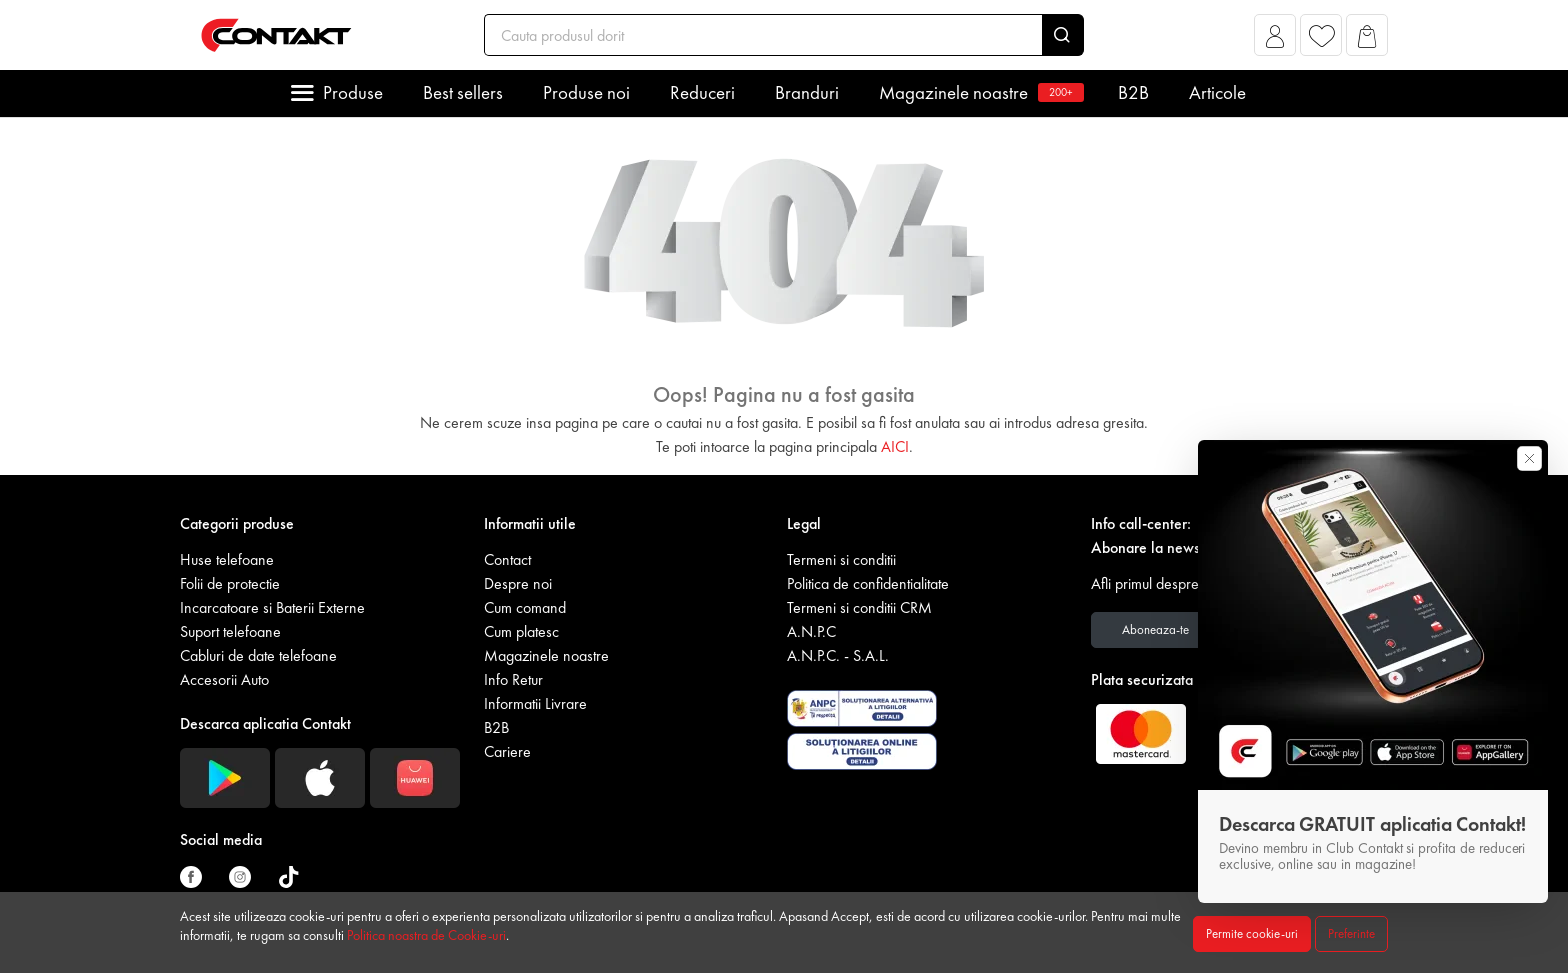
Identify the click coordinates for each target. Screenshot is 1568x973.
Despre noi (518, 583)
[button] (1275, 40)
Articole (1217, 92)
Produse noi (586, 92)
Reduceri (702, 92)
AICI (895, 446)
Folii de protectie (230, 583)
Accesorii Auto (224, 679)
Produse (353, 92)
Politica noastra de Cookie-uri (426, 935)
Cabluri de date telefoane (258, 655)
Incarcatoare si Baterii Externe (272, 607)
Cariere (507, 751)
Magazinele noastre (978, 92)
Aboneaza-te (1155, 629)
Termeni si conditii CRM (859, 607)
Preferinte (1351, 933)
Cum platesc (521, 631)
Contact (507, 559)
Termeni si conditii (841, 559)
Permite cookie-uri (1252, 933)
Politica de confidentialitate (868, 583)
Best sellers (463, 92)
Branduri (807, 92)
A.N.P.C (811, 631)
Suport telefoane (230, 631)
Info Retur (513, 679)
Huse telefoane (227, 559)
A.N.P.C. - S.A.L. (838, 655)
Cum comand (525, 607)
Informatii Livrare (535, 703)
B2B (1133, 92)
